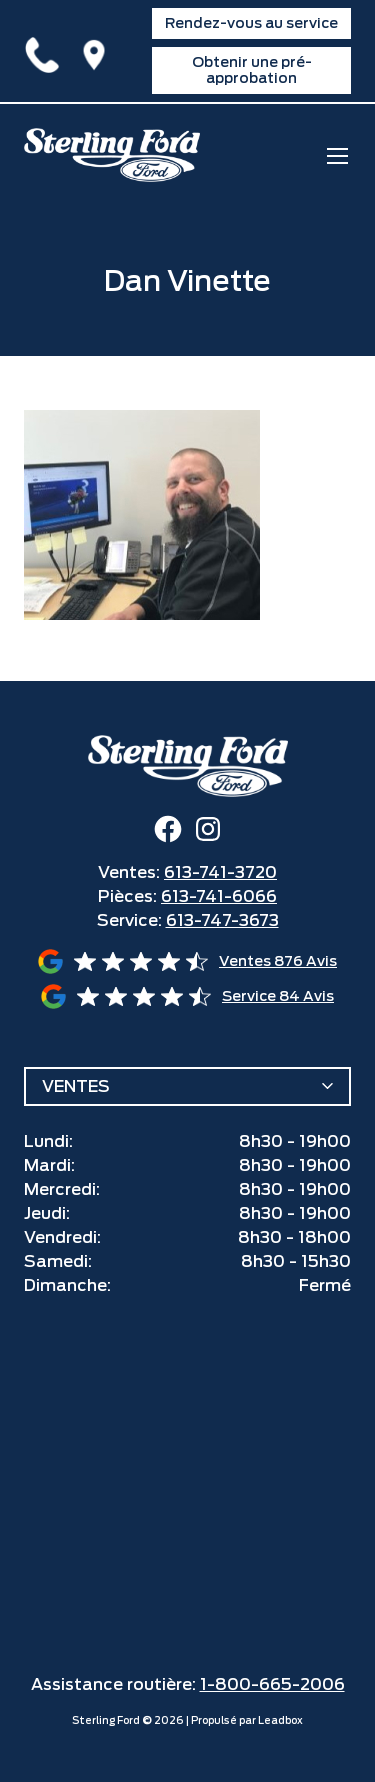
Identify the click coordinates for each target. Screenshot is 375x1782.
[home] (112, 155)
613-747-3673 (222, 920)
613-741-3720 (46, 51)
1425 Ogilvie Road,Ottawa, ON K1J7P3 (98, 51)
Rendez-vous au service (251, 23)
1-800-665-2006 (272, 1684)
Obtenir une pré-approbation (252, 69)
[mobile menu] (337, 155)
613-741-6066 (219, 896)
